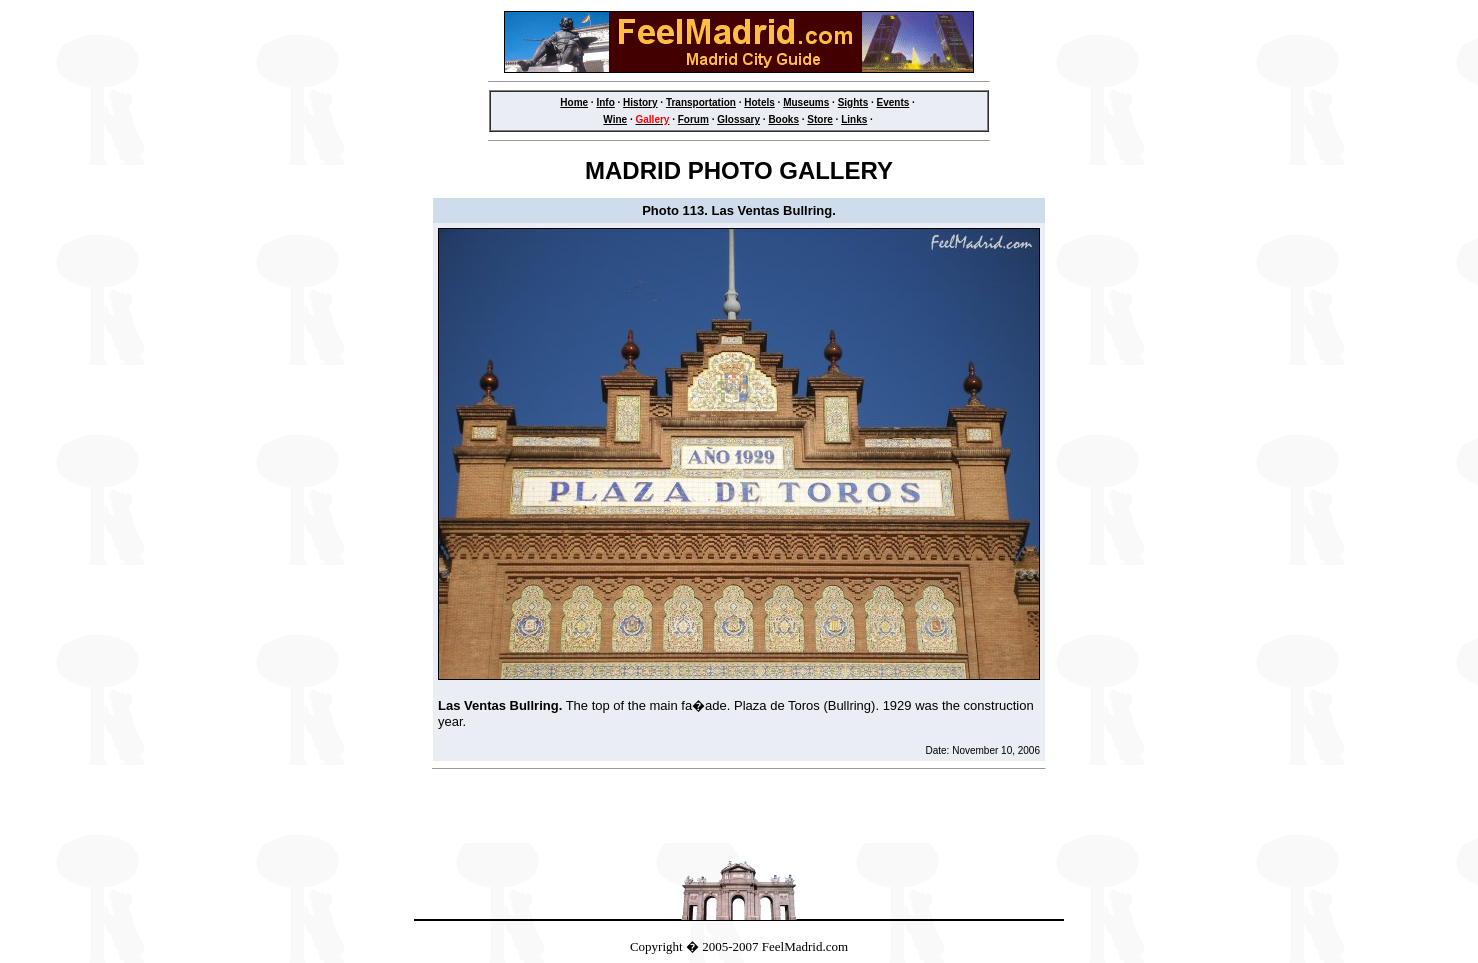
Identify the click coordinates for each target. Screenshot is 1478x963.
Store (820, 119)
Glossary (738, 119)
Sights (853, 102)
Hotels (759, 102)
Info (605, 102)
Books (783, 119)
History (640, 102)
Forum (693, 119)
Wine (615, 119)
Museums (806, 102)
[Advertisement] (739, 812)
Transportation (701, 102)
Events (893, 102)
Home (574, 102)
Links (854, 119)
